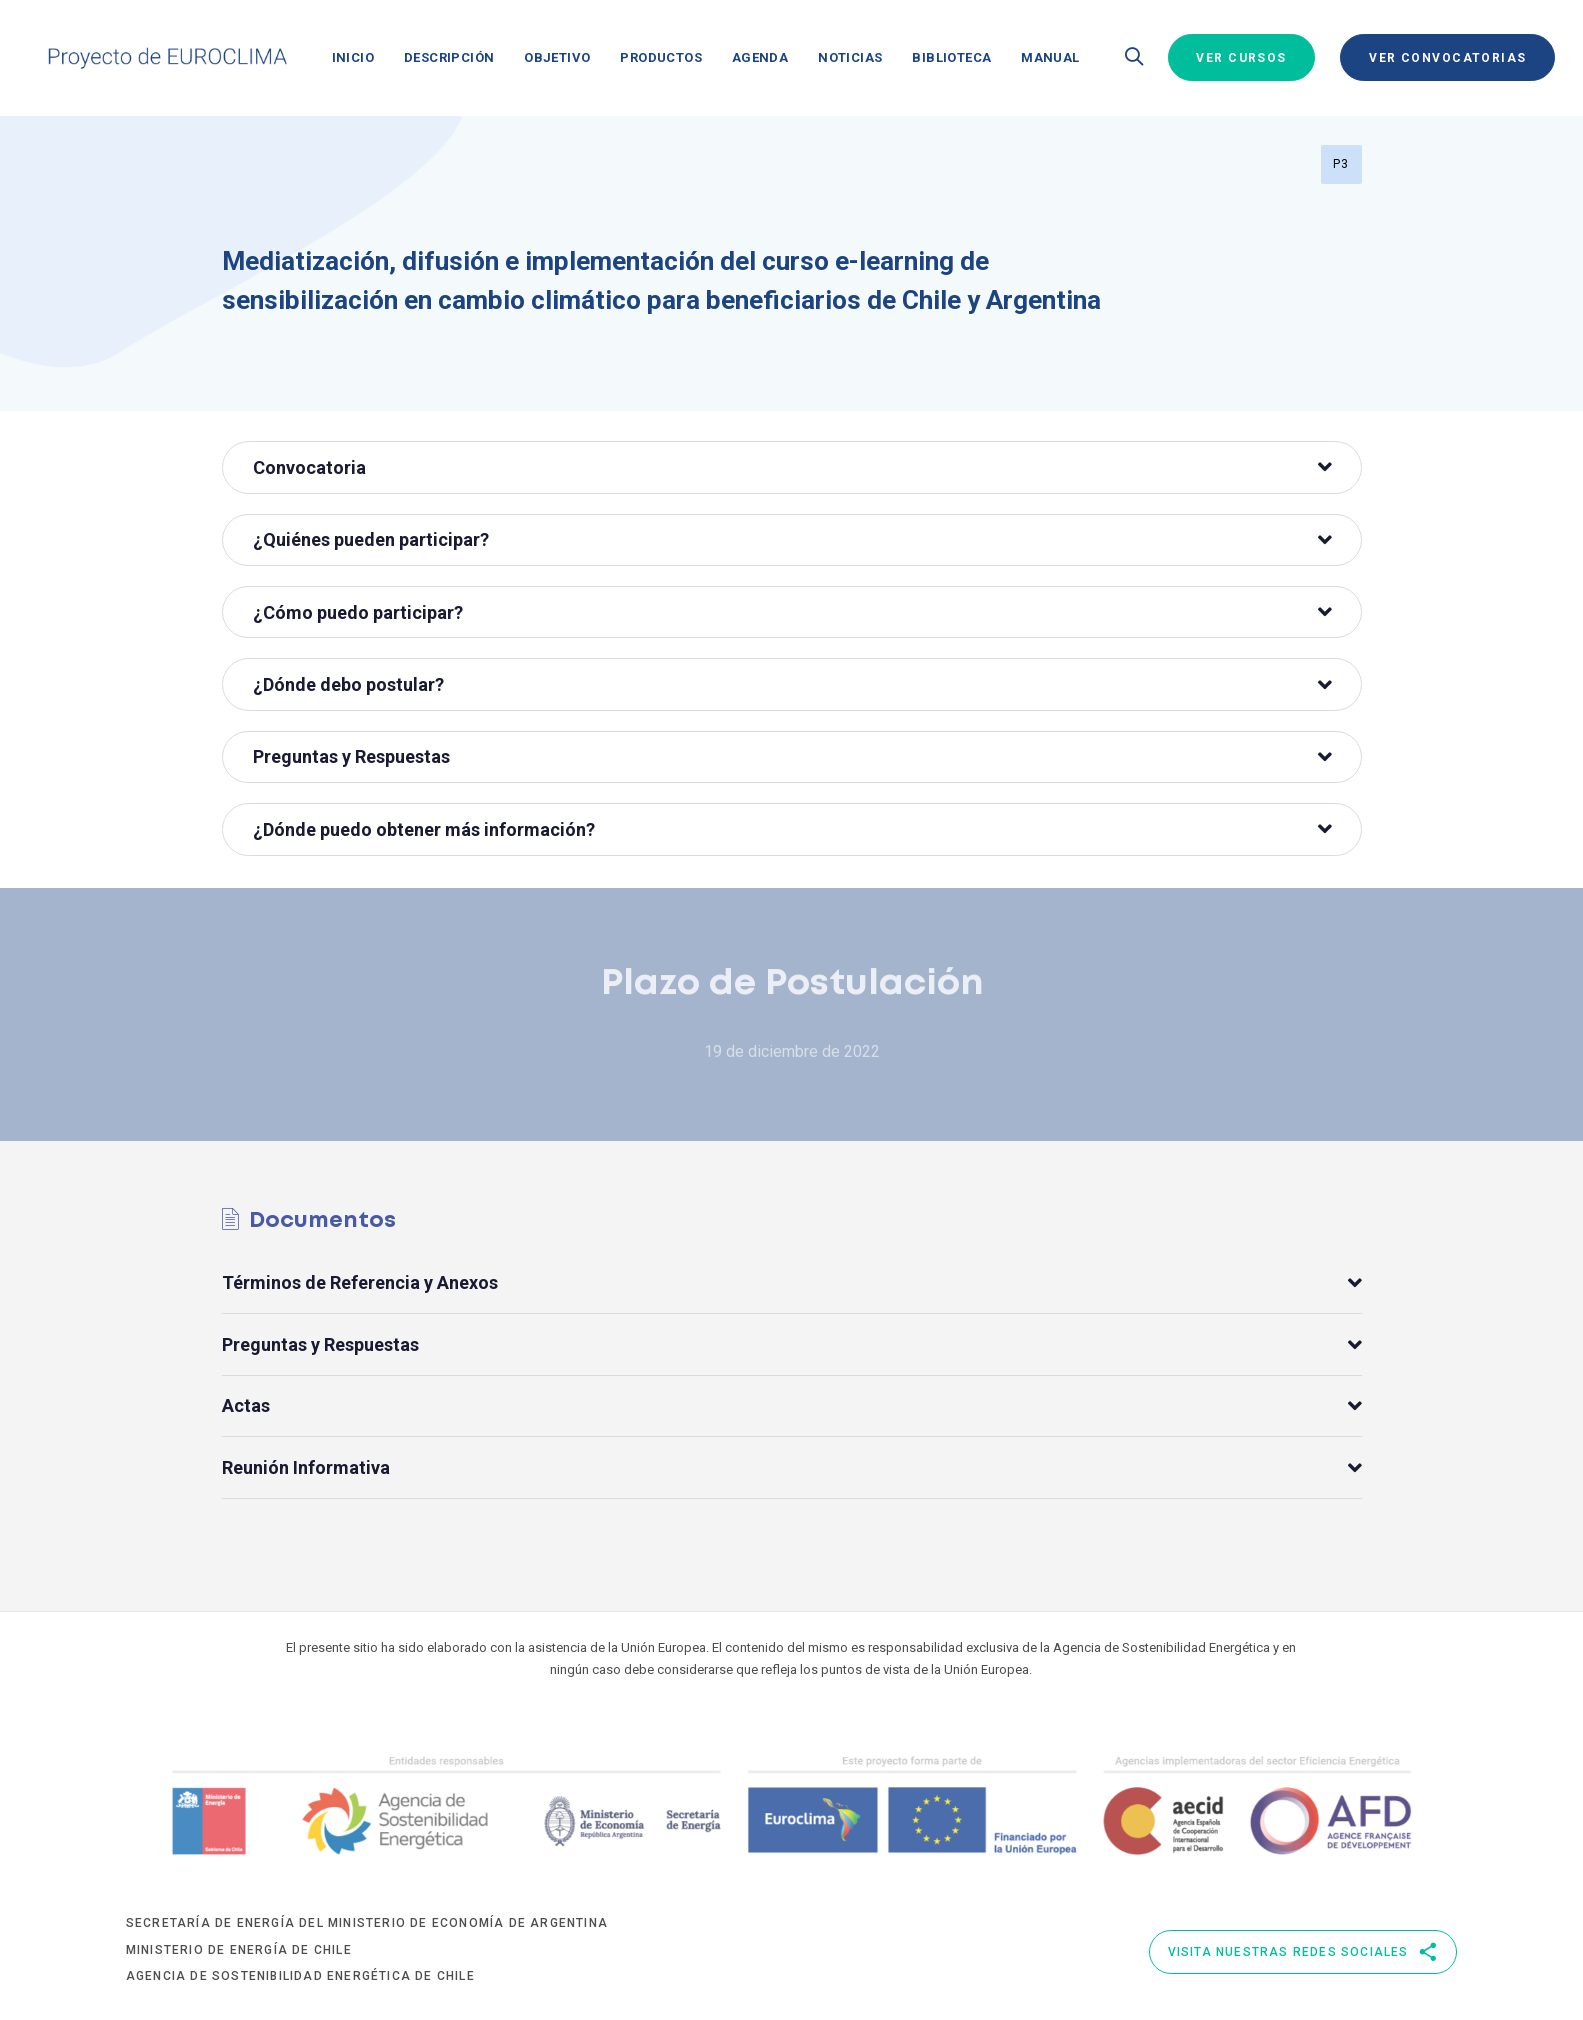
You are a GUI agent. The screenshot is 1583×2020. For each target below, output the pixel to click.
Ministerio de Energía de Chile (239, 1950)
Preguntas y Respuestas (792, 756)
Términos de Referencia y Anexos (792, 1283)
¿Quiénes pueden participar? (792, 539)
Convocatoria (792, 467)
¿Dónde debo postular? (792, 684)
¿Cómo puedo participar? (792, 612)
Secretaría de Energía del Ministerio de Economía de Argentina (367, 1923)
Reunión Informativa (792, 1467)
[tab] (792, 467)
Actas (792, 1406)
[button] (1134, 58)
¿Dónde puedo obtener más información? (792, 829)
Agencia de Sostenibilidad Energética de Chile (300, 1976)
